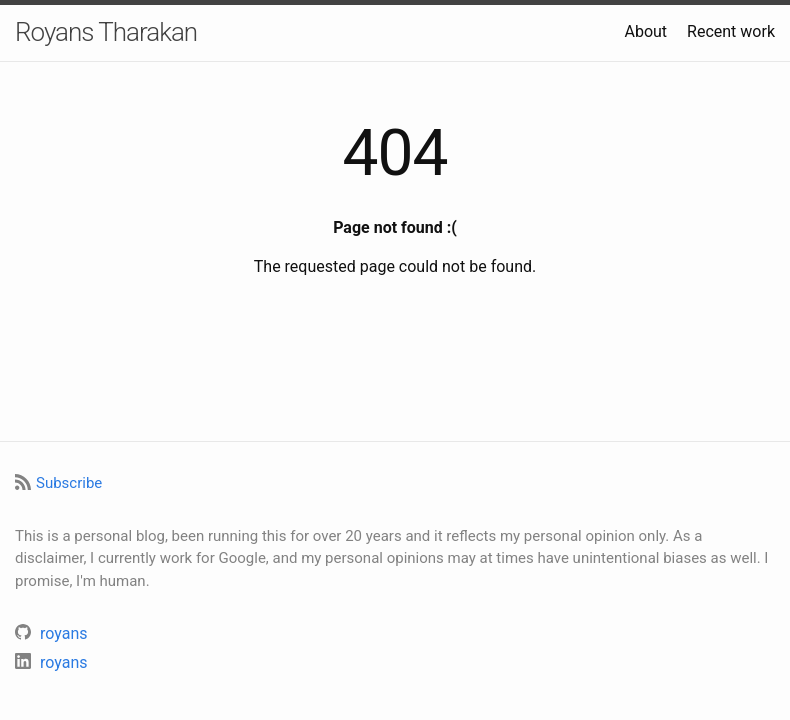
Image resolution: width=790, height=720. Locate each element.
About (645, 31)
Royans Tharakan (106, 32)
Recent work (731, 31)
